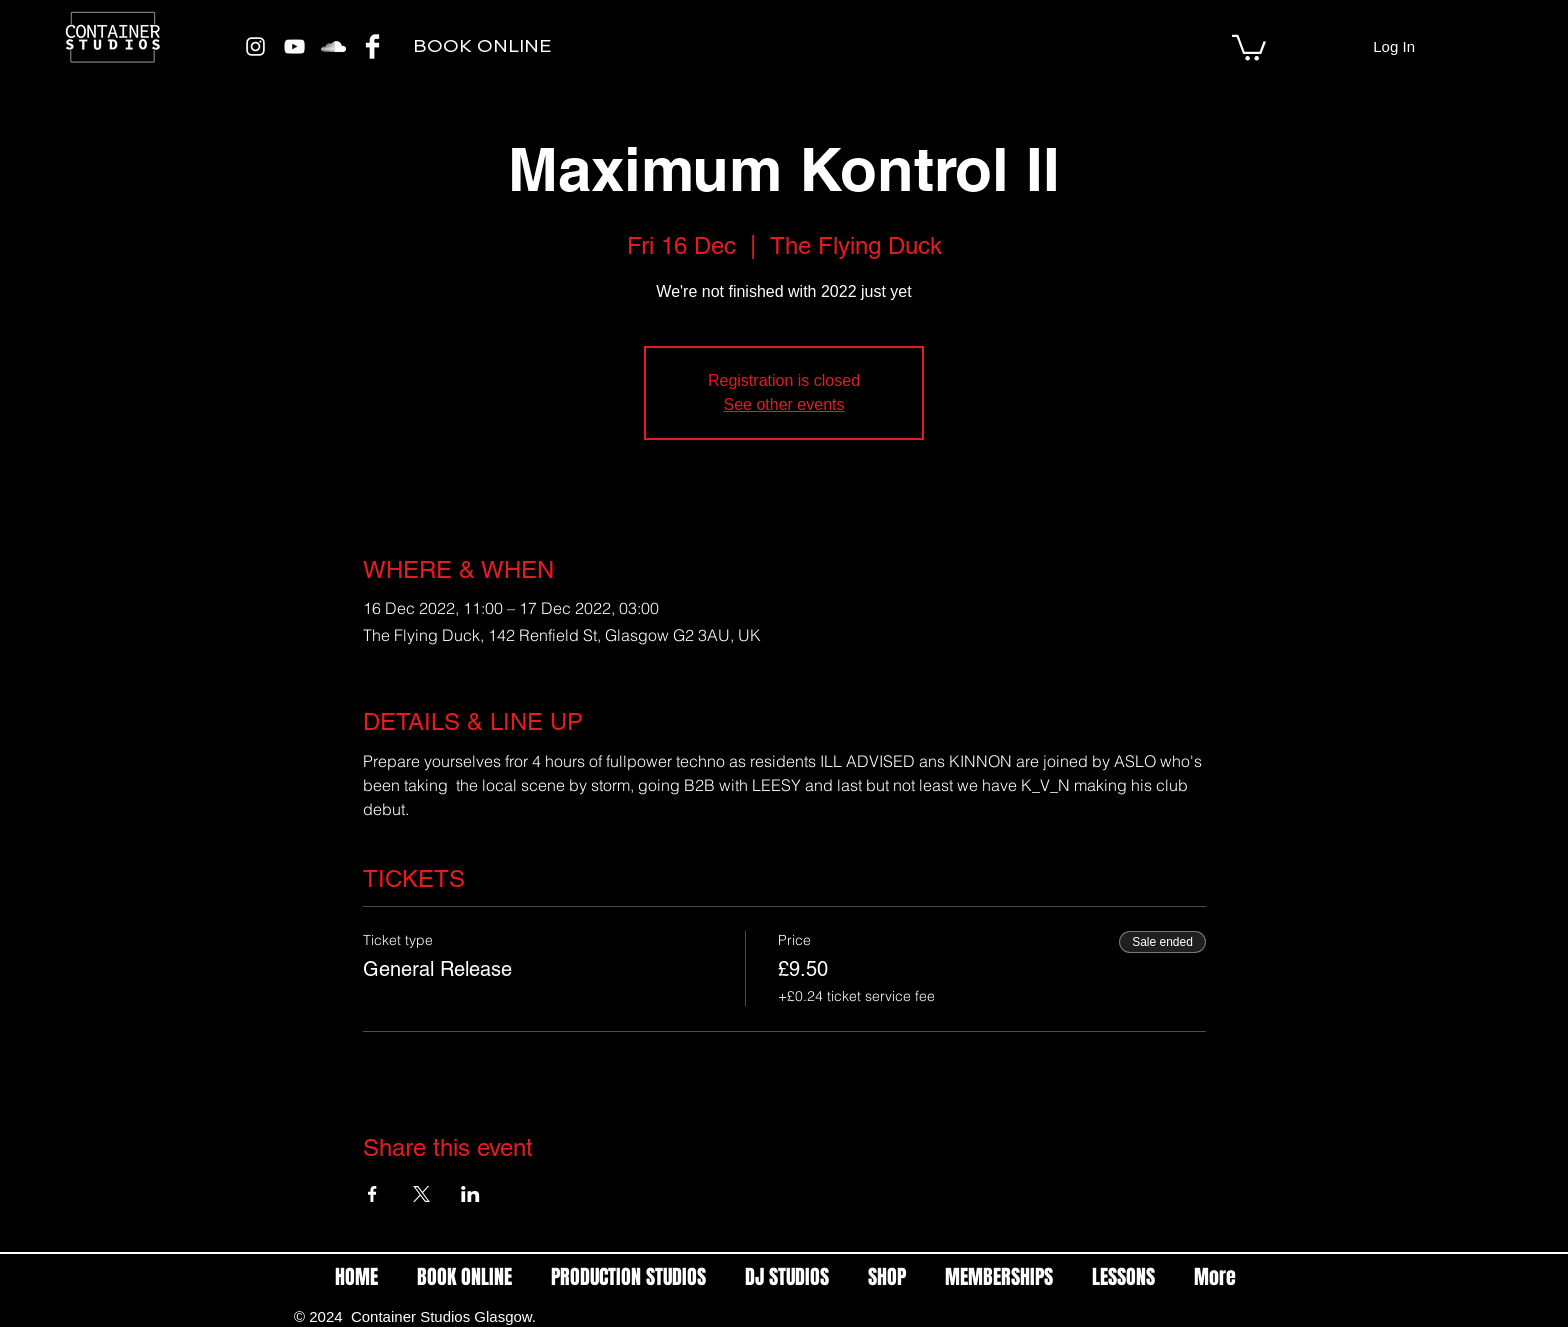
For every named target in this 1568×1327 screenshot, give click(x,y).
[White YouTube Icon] (294, 46)
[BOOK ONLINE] (481, 46)
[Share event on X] (421, 1194)
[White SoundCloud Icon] (333, 46)
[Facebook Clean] (372, 46)
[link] (1249, 46)
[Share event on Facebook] (372, 1194)
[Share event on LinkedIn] (470, 1194)
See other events (784, 404)
